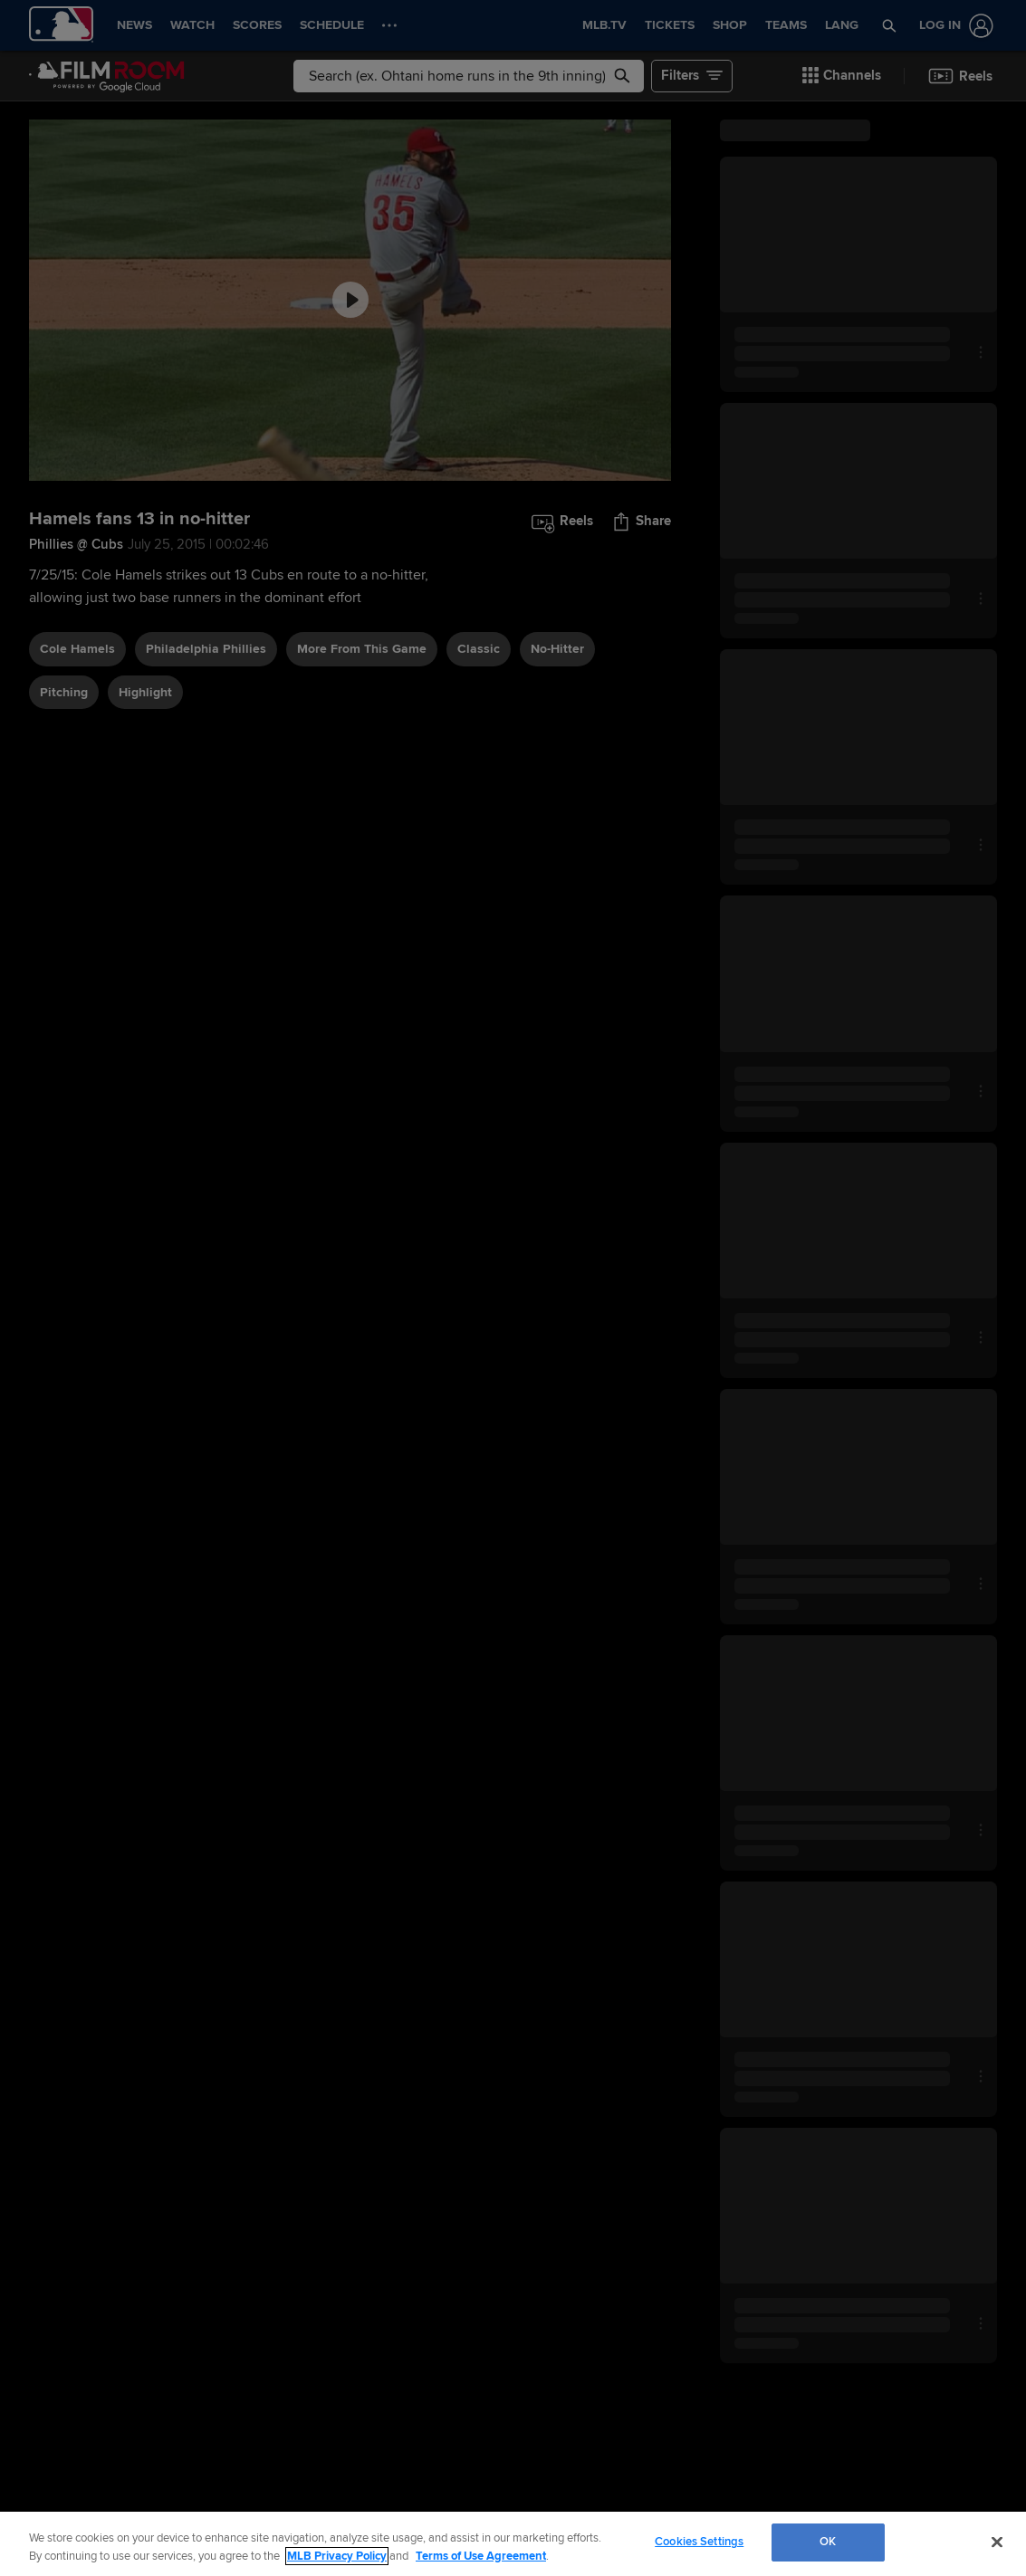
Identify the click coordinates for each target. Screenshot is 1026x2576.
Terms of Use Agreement (481, 2556)
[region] (513, 2544)
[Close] (997, 2542)
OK (828, 2541)
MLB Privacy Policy (337, 2556)
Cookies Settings (699, 2541)
